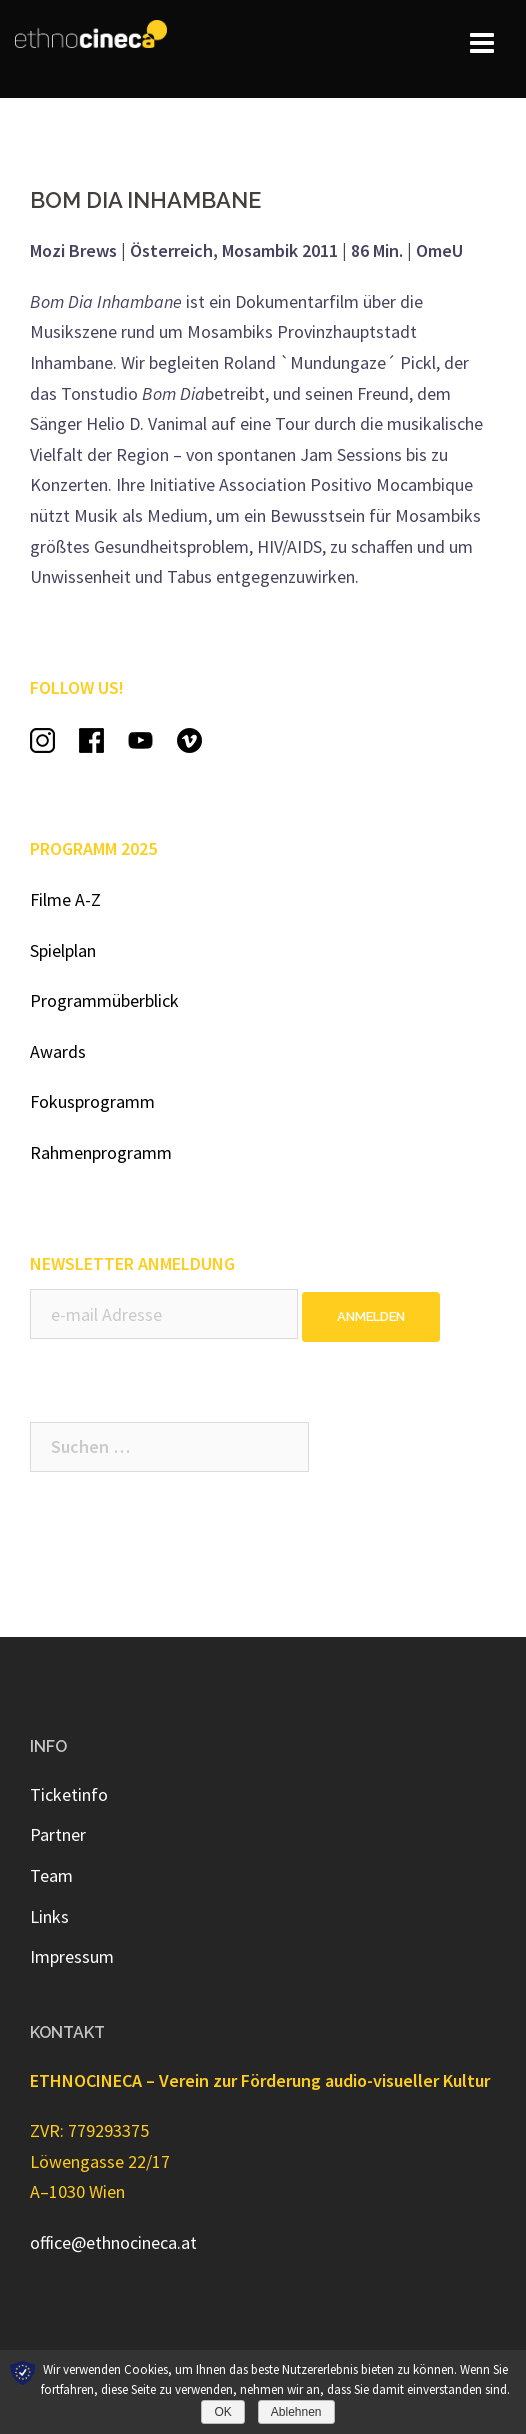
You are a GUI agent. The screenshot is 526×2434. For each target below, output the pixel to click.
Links (49, 1916)
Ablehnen (296, 2412)
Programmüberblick (104, 1000)
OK (222, 2412)
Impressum (72, 1956)
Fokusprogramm (92, 1101)
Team (51, 1875)
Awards (58, 1051)
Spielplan (63, 950)
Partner (58, 1834)
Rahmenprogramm (101, 1152)
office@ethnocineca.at (113, 2242)
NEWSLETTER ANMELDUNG (132, 1263)
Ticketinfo (69, 1794)
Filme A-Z (65, 899)
